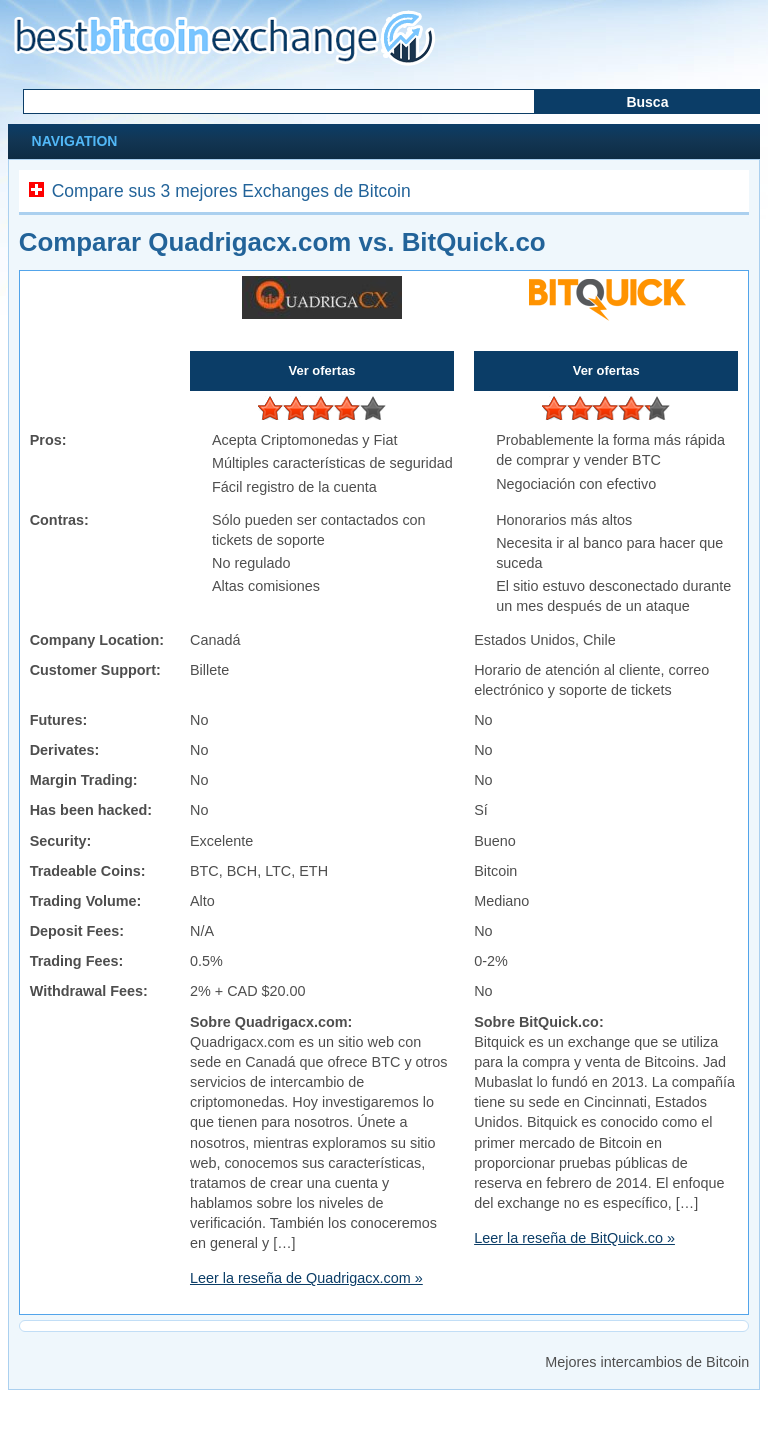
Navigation (73, 141)
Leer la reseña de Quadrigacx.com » (306, 1278)
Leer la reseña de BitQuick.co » (574, 1238)
